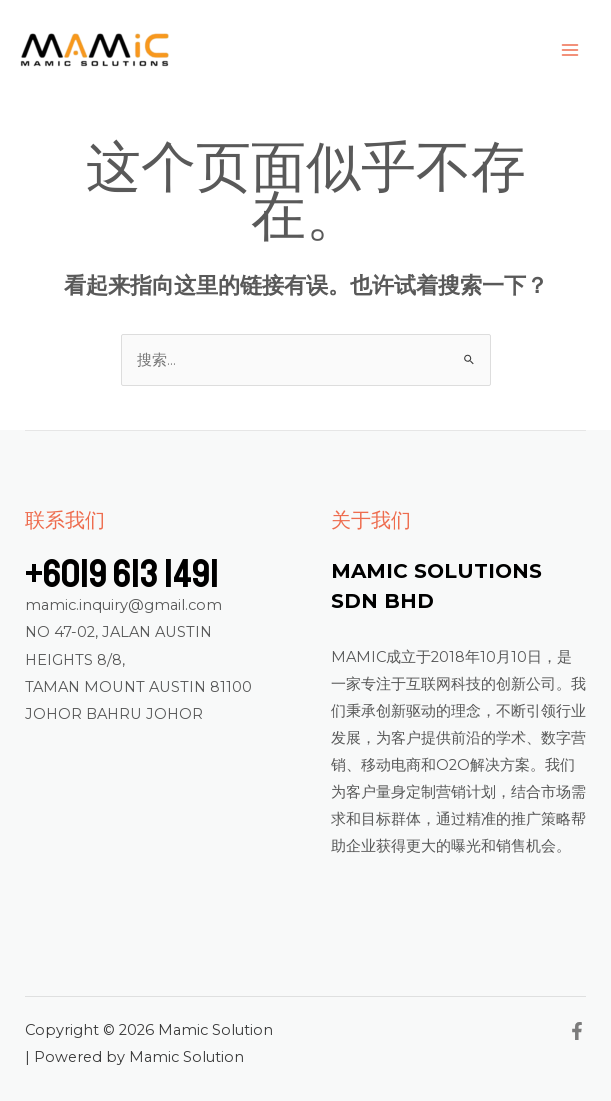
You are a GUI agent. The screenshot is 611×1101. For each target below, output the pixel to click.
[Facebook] (577, 1031)
